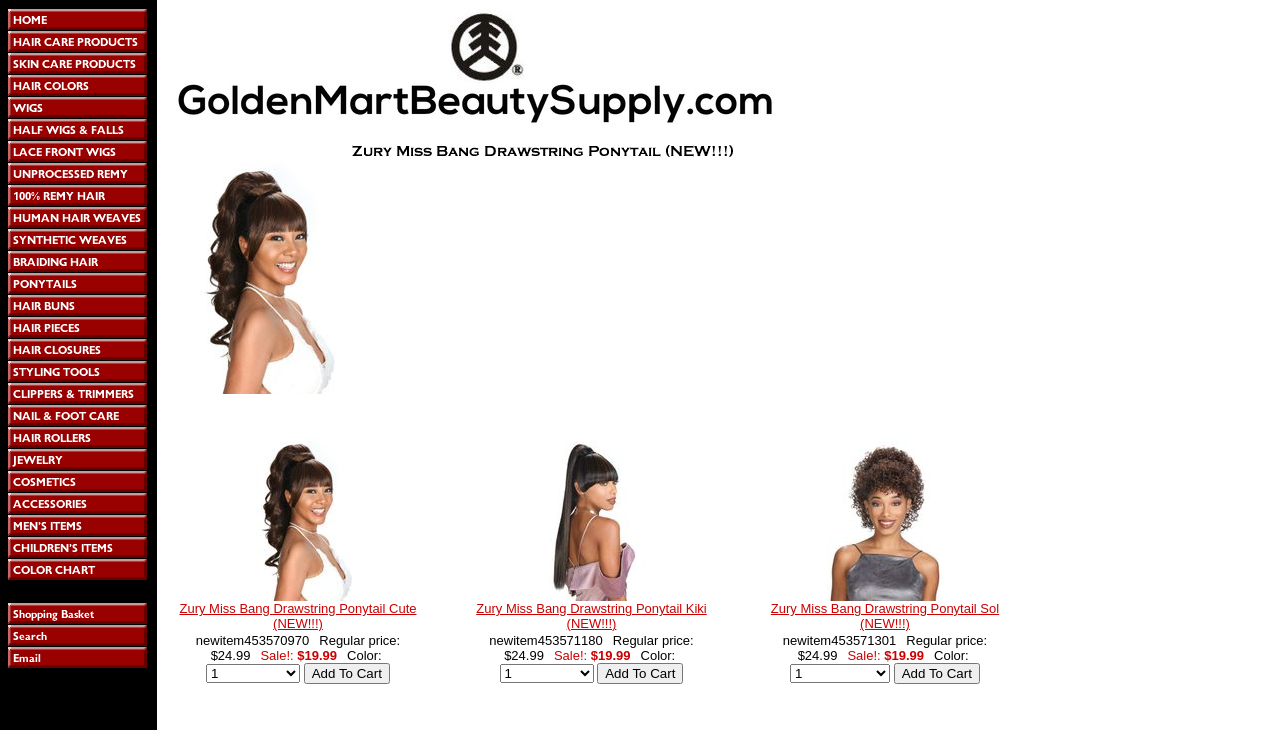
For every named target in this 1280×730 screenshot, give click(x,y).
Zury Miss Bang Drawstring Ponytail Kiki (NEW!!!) (591, 616)
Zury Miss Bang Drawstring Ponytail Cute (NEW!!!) (298, 616)
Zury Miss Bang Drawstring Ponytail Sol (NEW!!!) (885, 616)
